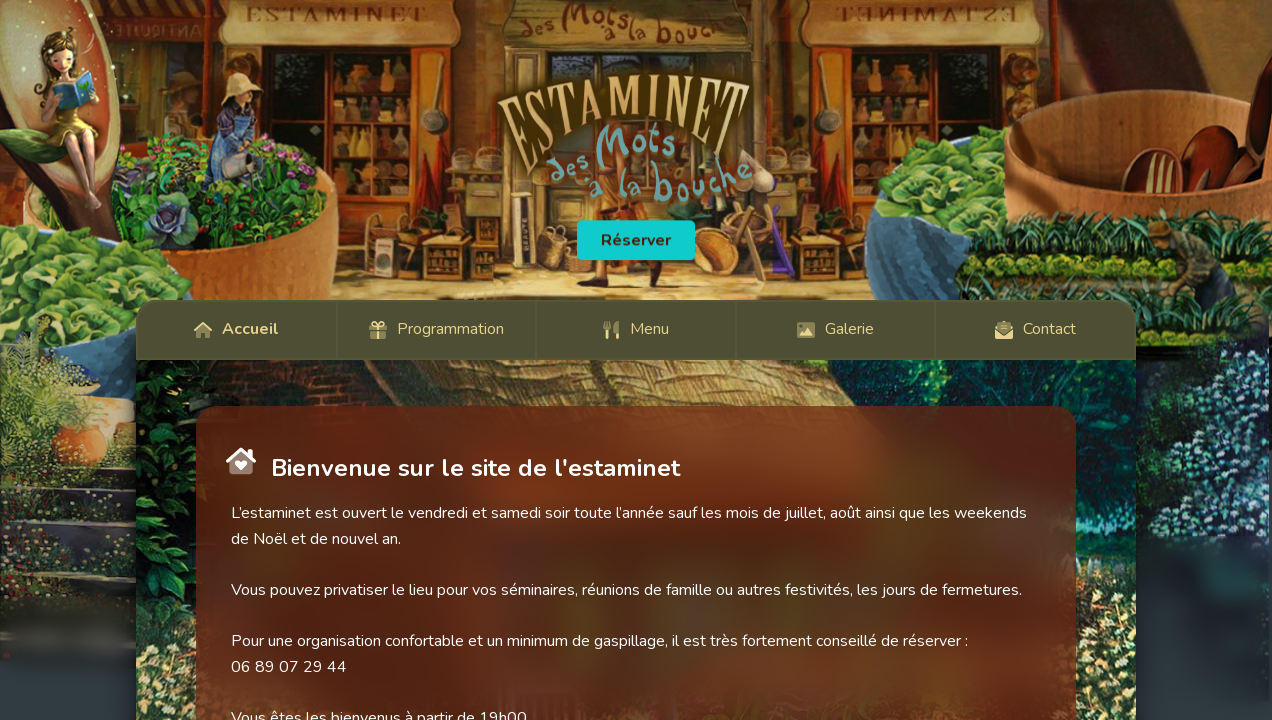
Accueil (236, 329)
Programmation (436, 329)
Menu (635, 329)
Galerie (835, 329)
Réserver (636, 240)
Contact (1035, 329)
